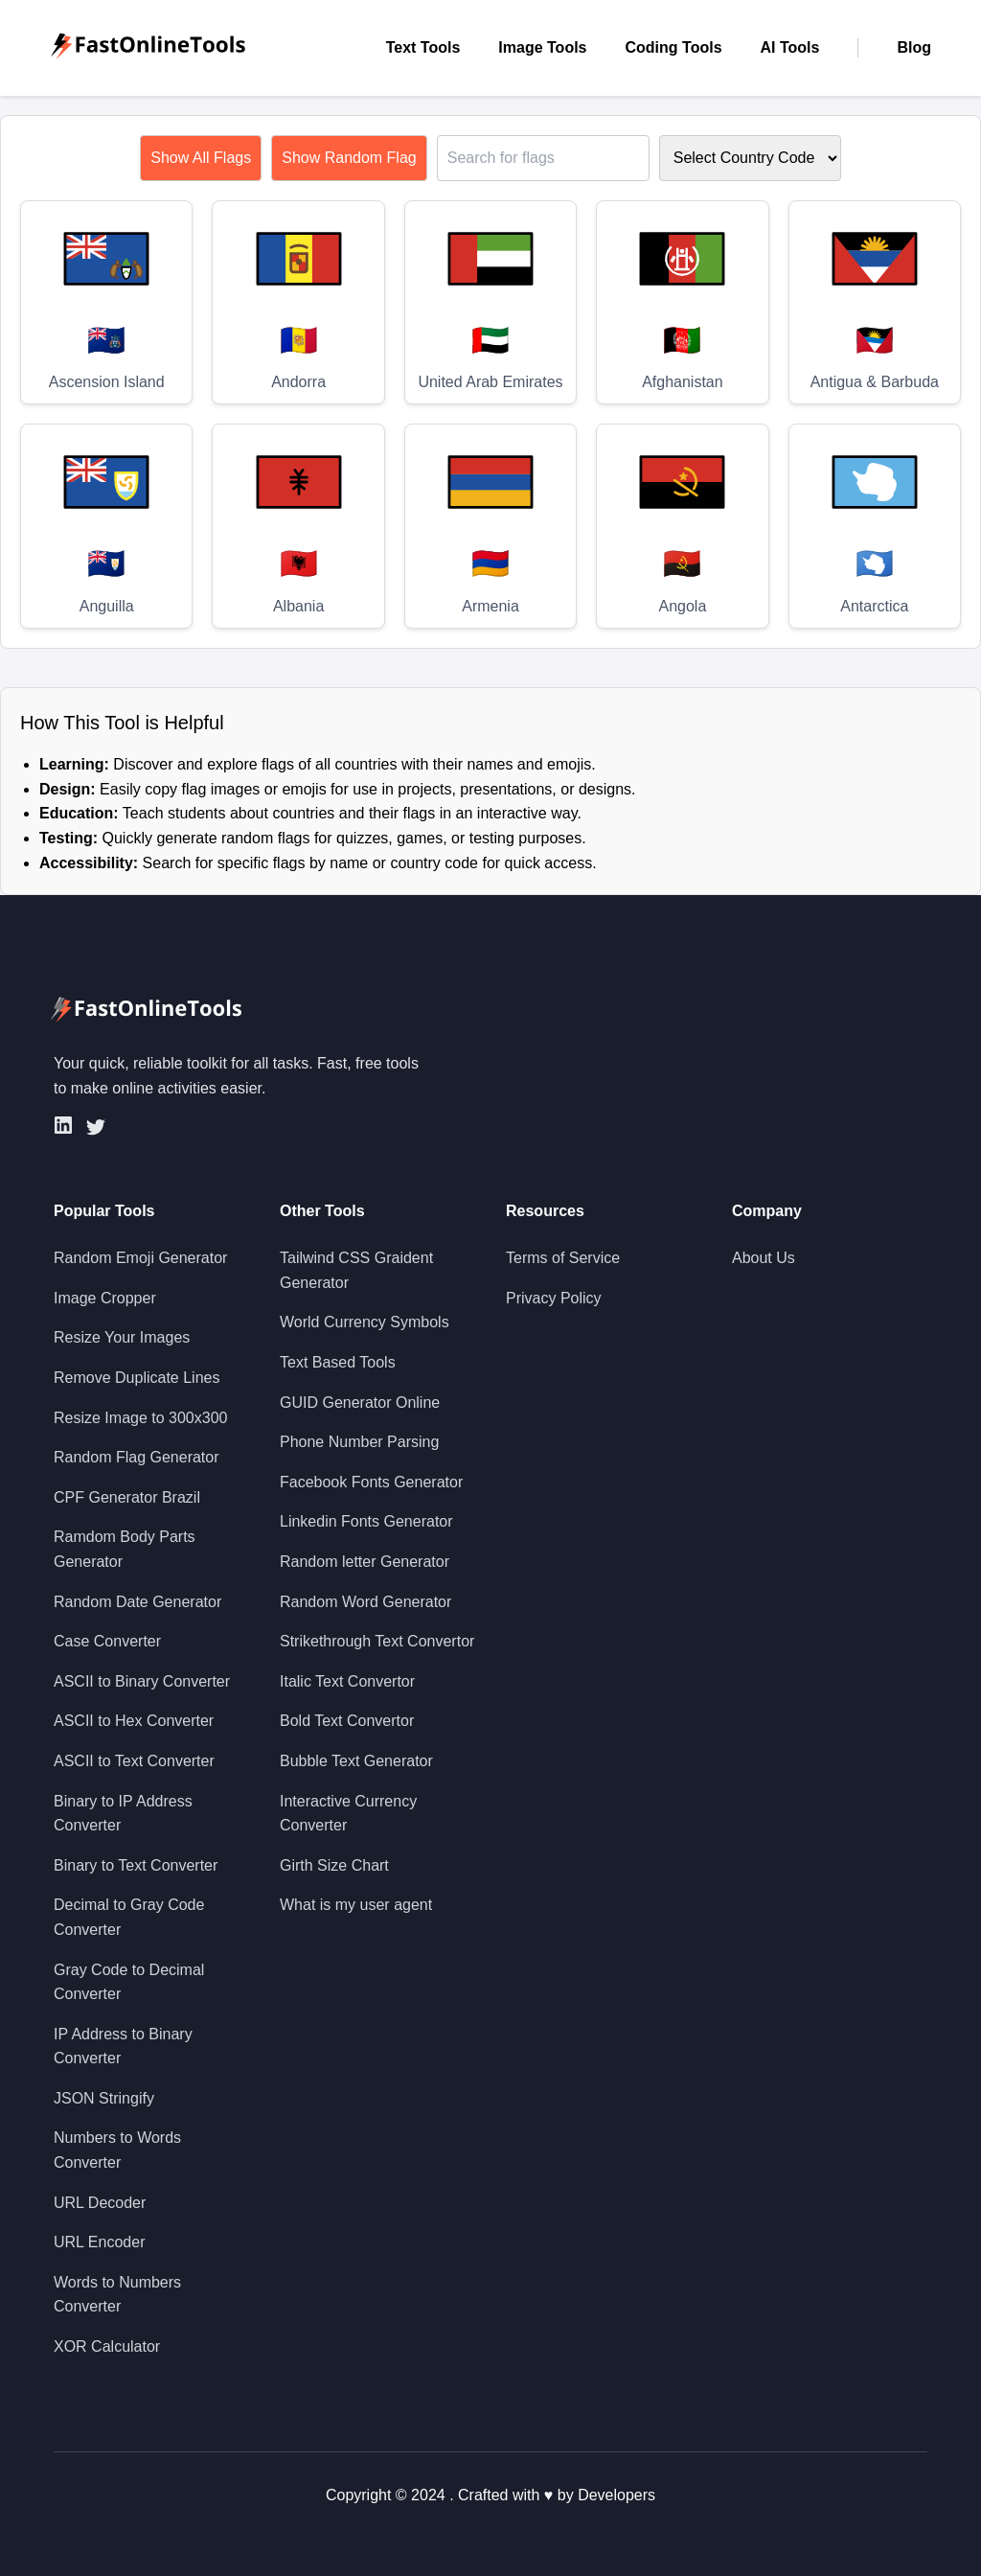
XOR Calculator (107, 2346)
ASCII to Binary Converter (142, 1681)
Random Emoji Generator (140, 1258)
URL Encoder (99, 2242)
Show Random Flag (349, 158)
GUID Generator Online (360, 1402)
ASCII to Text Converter (134, 1761)
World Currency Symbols (364, 1322)
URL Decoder (100, 2203)
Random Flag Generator (136, 1457)
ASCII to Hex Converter (134, 1721)
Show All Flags (200, 158)
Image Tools (542, 47)
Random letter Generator (364, 1561)
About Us (763, 1258)
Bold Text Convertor (347, 1721)
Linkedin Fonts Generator (366, 1521)
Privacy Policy (554, 1298)
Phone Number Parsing (359, 1442)
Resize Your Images (122, 1337)
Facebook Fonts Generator (371, 1482)
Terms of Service (563, 1258)
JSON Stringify (104, 2098)
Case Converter (107, 1641)
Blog (914, 47)
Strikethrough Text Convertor (377, 1641)
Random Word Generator (365, 1602)
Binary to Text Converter (135, 1865)
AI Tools (790, 47)
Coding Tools (674, 47)
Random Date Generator (137, 1602)
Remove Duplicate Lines (136, 1377)
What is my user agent (356, 1905)
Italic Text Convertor (347, 1681)
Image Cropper (105, 1298)
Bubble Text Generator (356, 1761)
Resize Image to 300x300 (140, 1418)
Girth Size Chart (334, 1865)
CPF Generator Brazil (127, 1497)
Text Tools (423, 47)
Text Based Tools (338, 1362)
